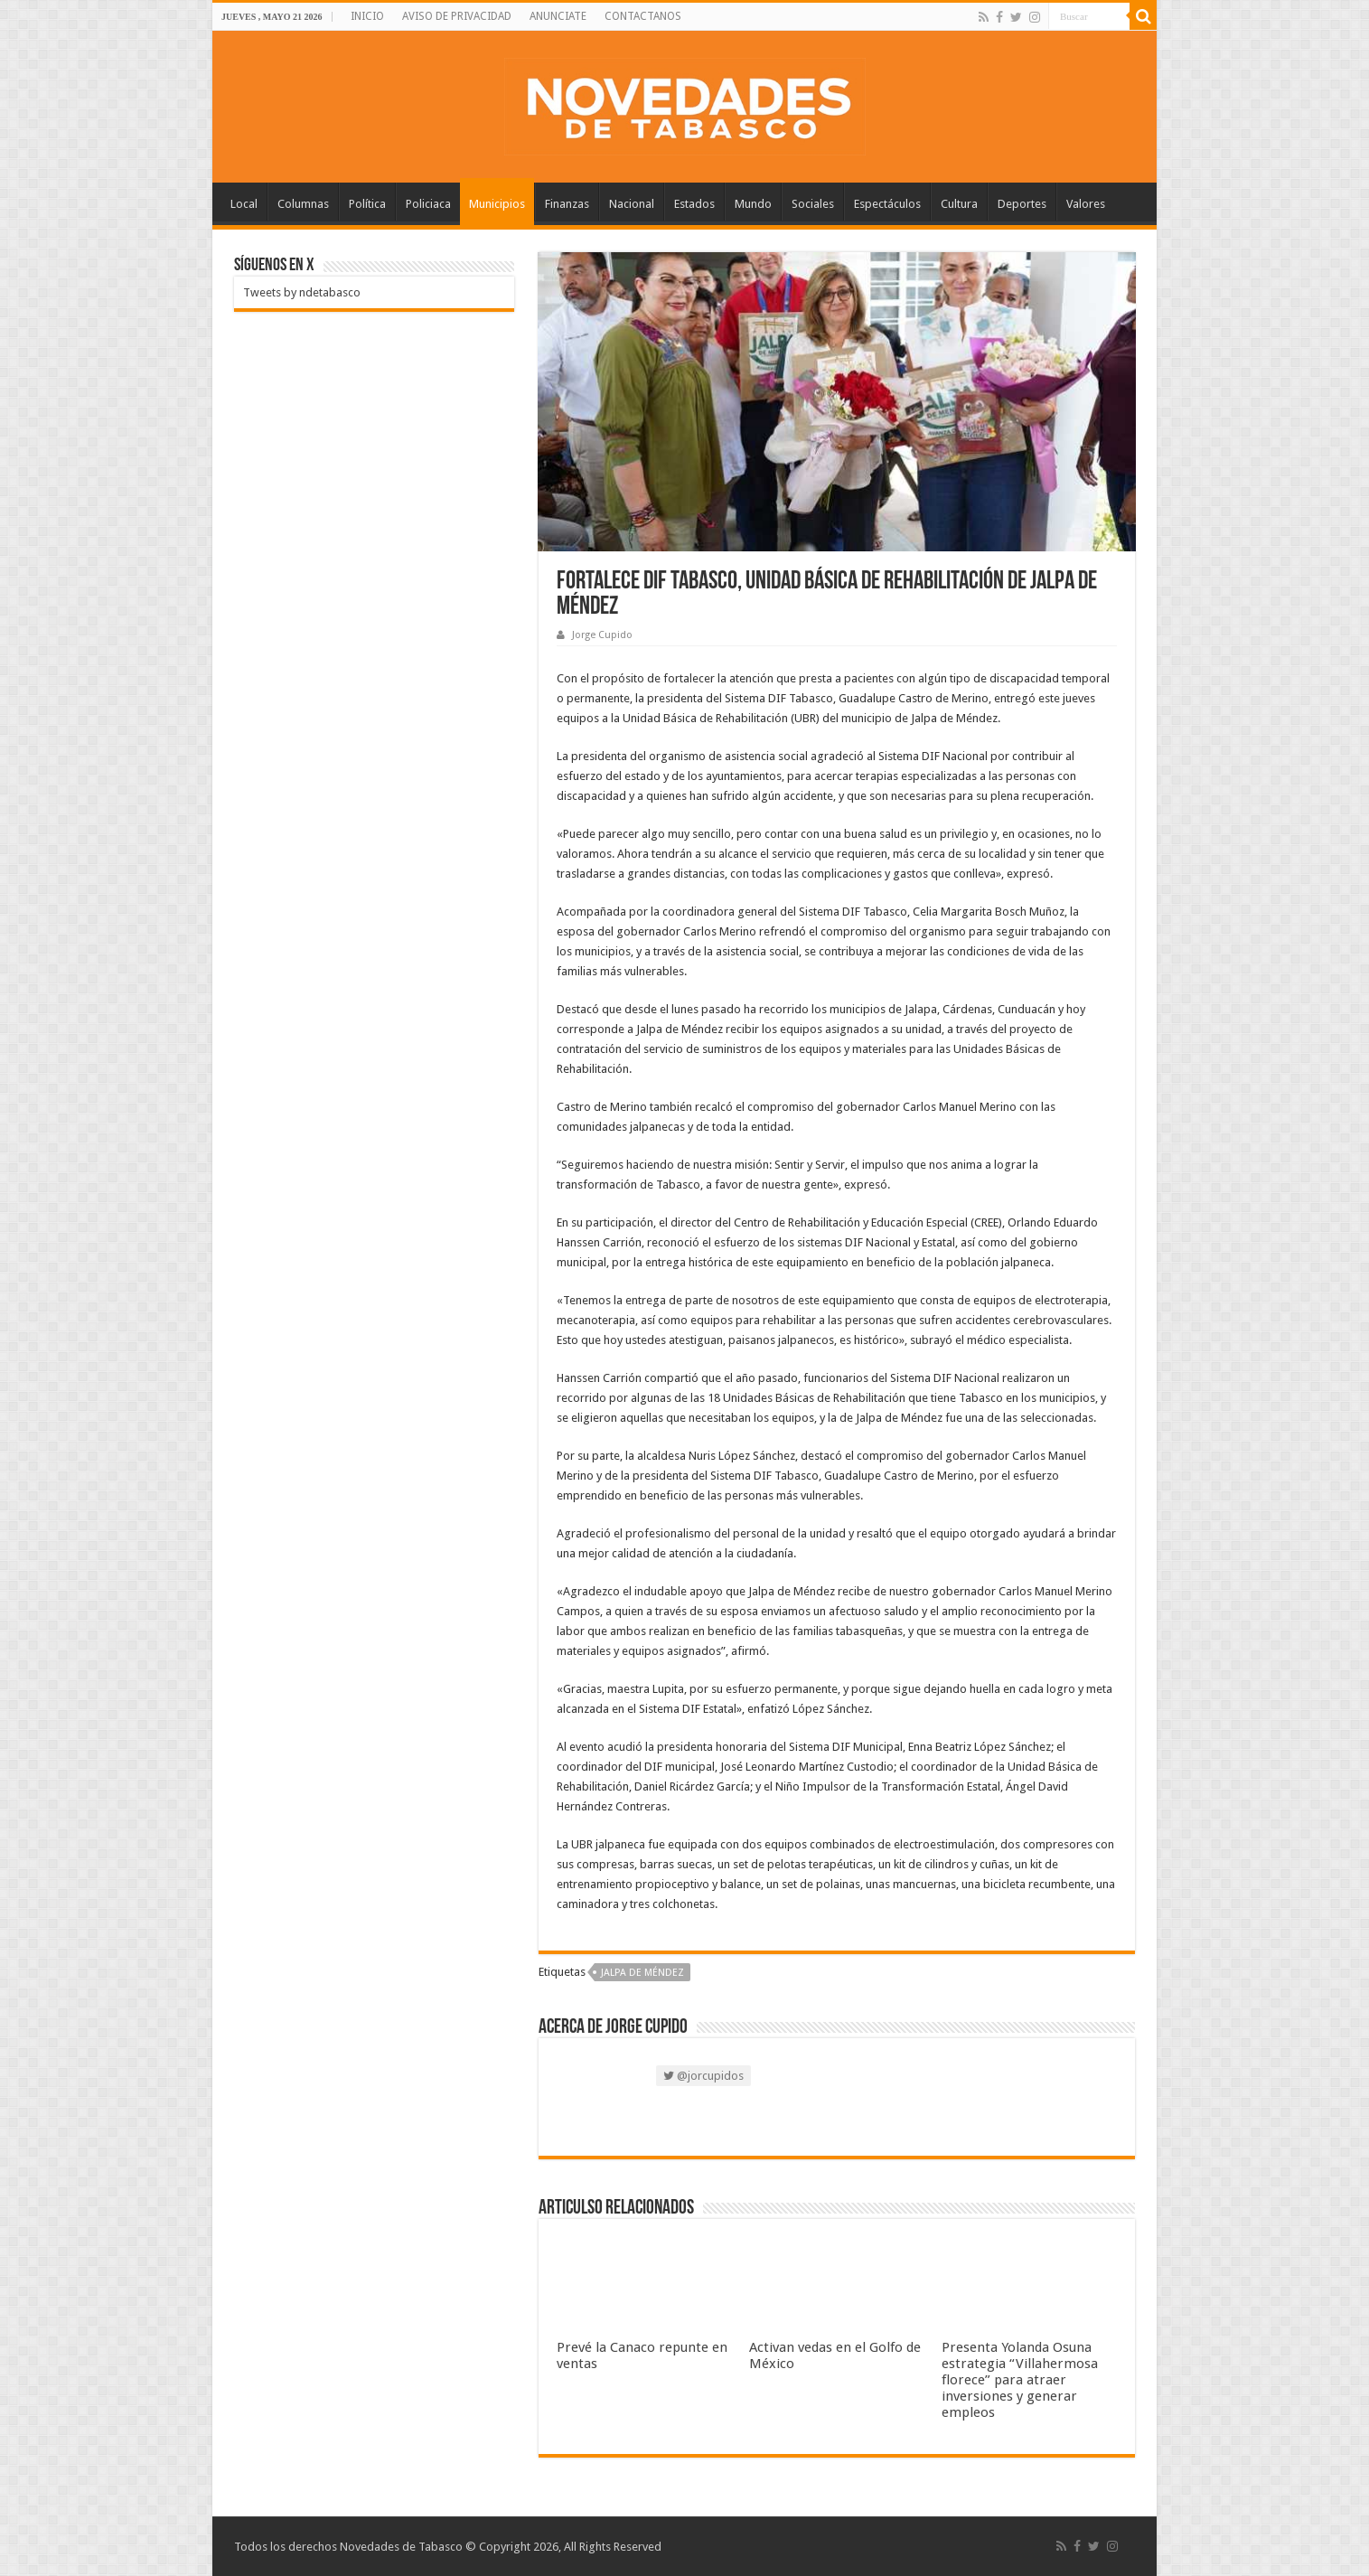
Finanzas (567, 204)
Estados (694, 204)
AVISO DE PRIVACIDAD (456, 16)
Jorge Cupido (602, 635)
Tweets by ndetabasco (302, 292)
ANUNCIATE (558, 16)
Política (367, 204)
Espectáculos (887, 204)
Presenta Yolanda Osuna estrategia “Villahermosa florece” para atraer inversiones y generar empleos (1020, 2380)
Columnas (303, 204)
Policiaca (428, 204)
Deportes (1022, 204)
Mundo (753, 204)
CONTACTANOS (643, 16)
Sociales (813, 204)
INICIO (367, 16)
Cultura (959, 204)
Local (244, 204)
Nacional (631, 204)
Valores (1085, 204)
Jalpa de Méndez (642, 1973)
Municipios (497, 204)
